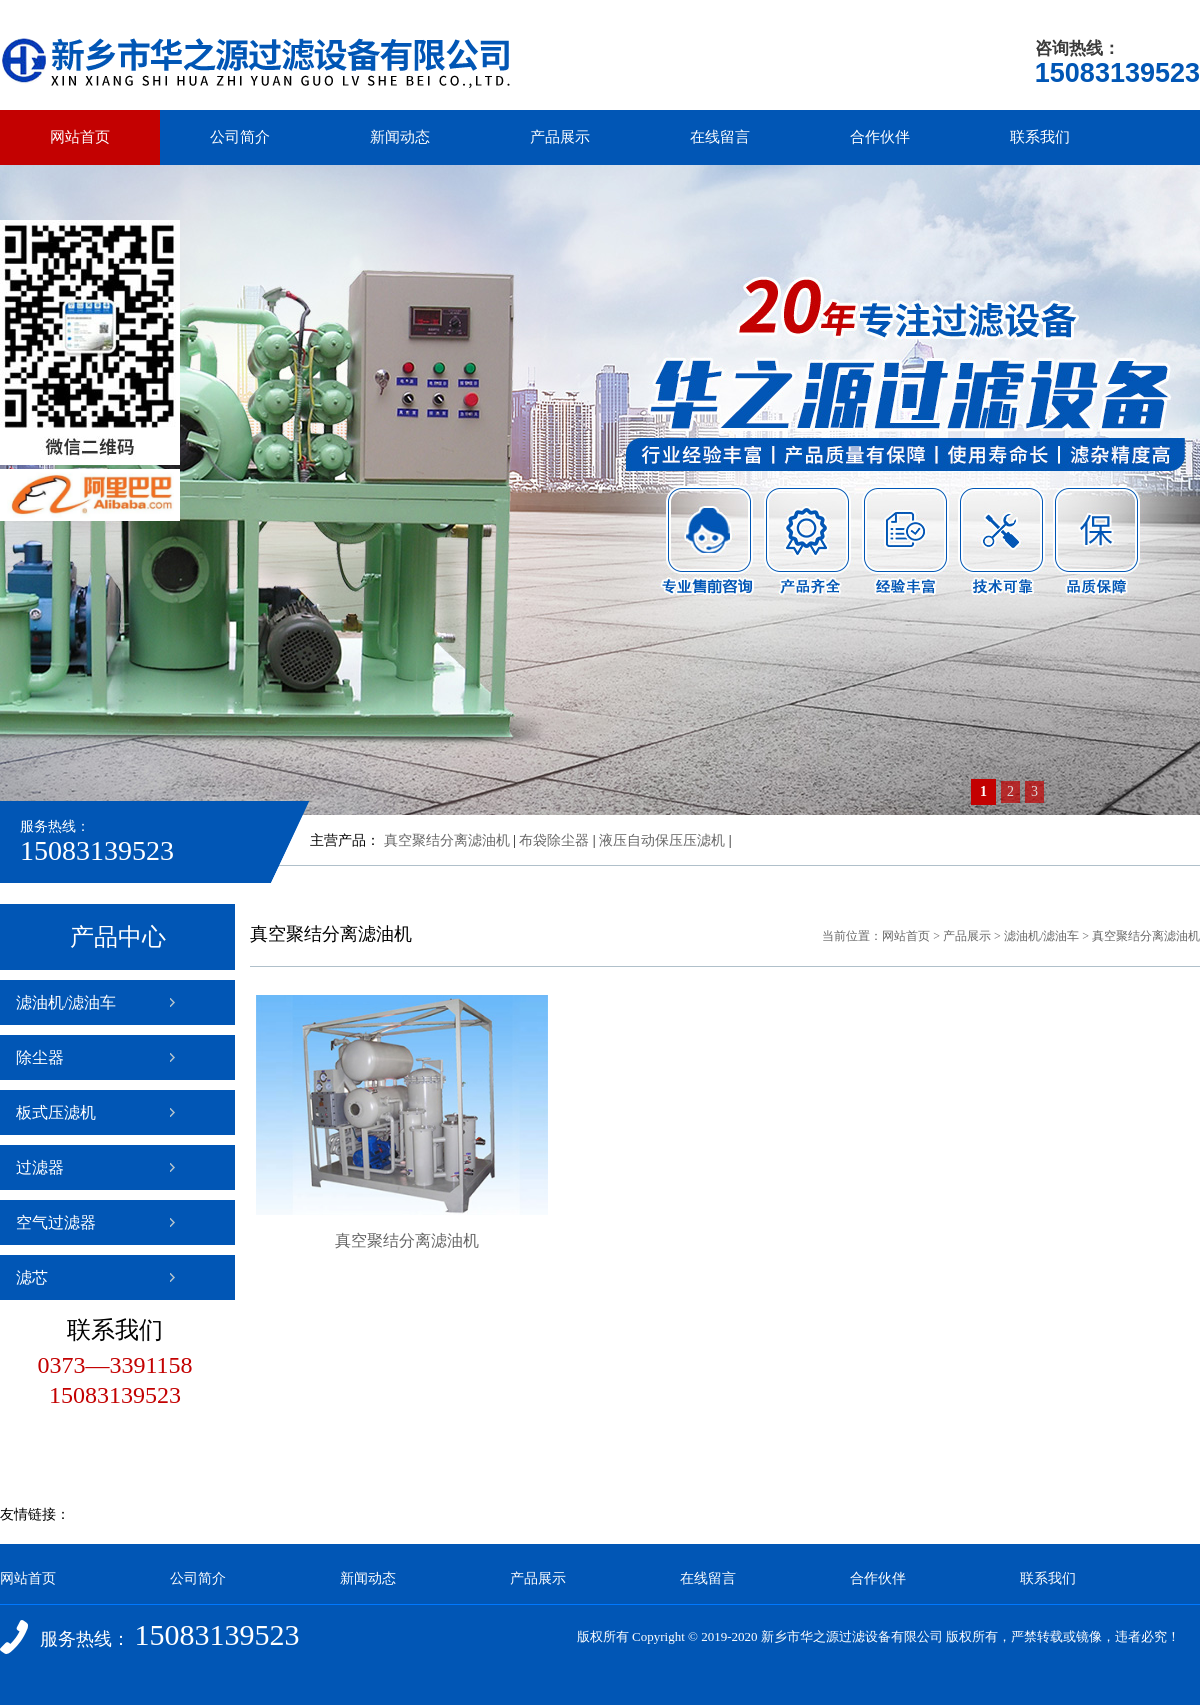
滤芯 (32, 1277)
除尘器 (40, 1057)
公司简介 (240, 137)
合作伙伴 (880, 137)
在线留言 (720, 137)
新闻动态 (400, 137)
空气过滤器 (56, 1222)
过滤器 (40, 1167)
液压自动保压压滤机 (662, 840)
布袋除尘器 (554, 840)
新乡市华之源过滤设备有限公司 (852, 1636)
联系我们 (1040, 137)
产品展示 (560, 137)
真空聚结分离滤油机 (447, 840)
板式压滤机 (56, 1112)
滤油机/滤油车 (66, 1002)
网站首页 (80, 137)
